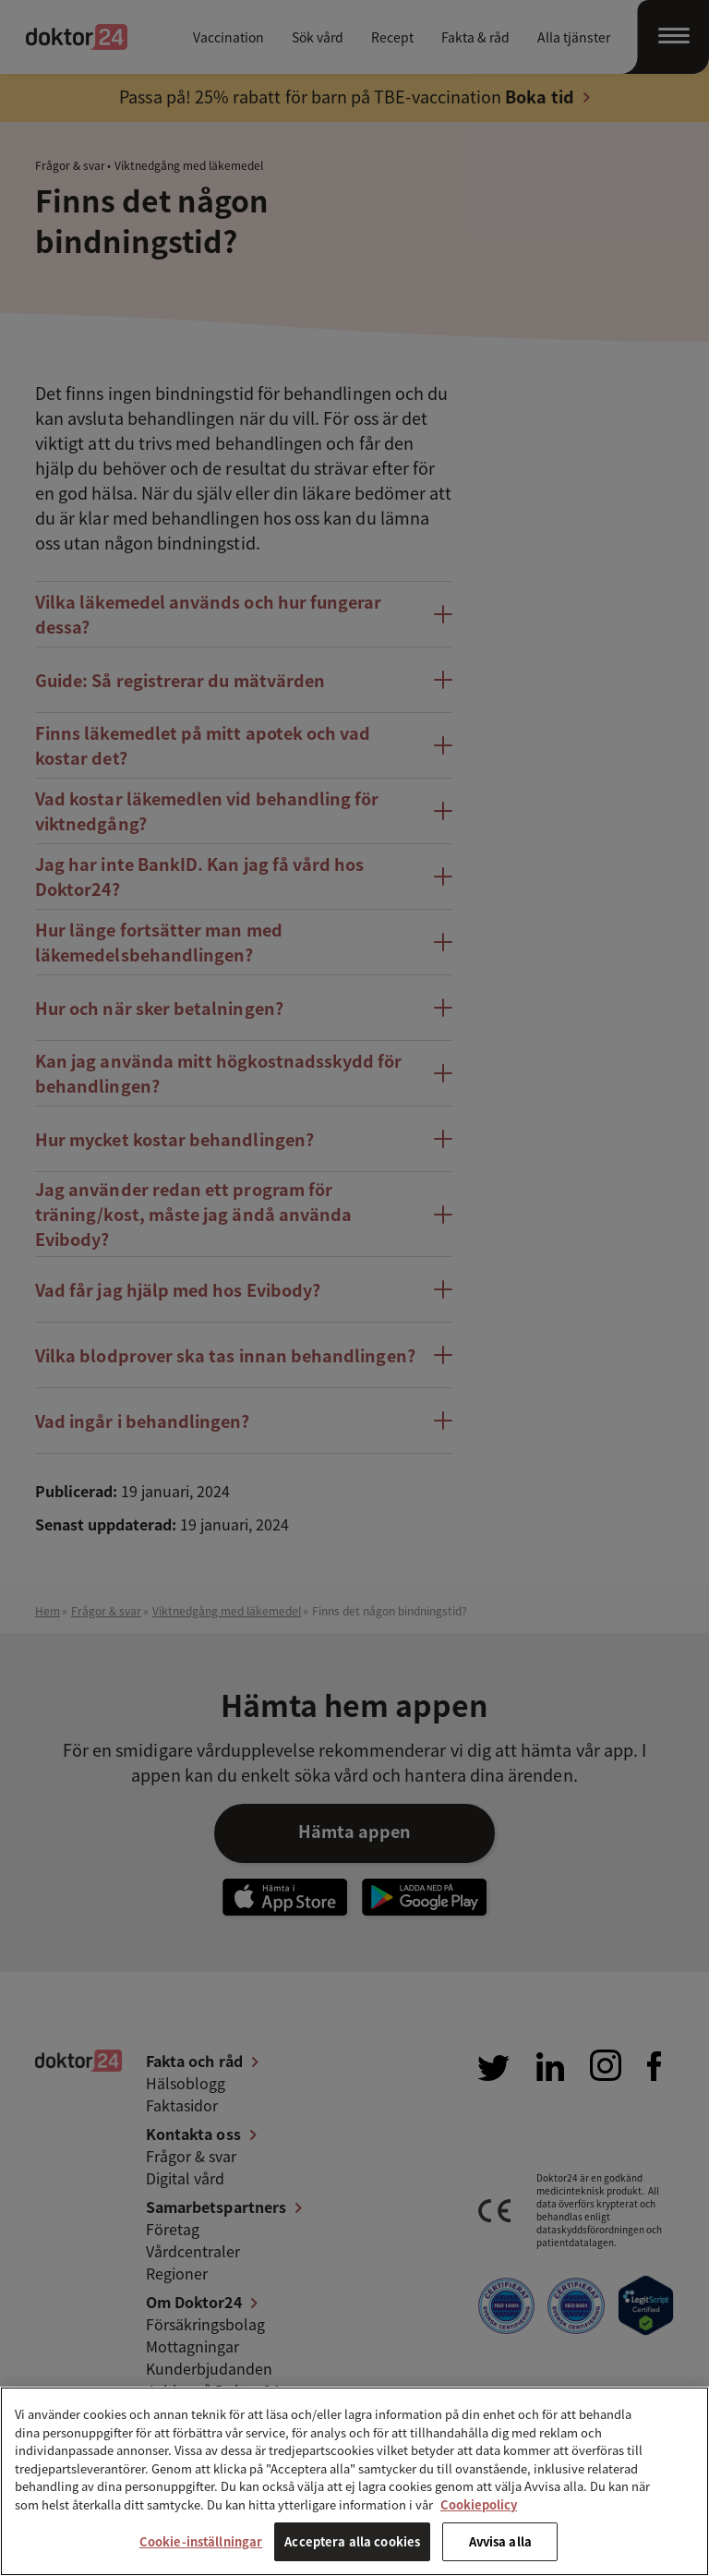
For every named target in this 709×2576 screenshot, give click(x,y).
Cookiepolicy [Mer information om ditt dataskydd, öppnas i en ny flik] (478, 2504)
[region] (354, 2481)
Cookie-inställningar (201, 2541)
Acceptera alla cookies (352, 2541)
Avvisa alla (500, 2541)
